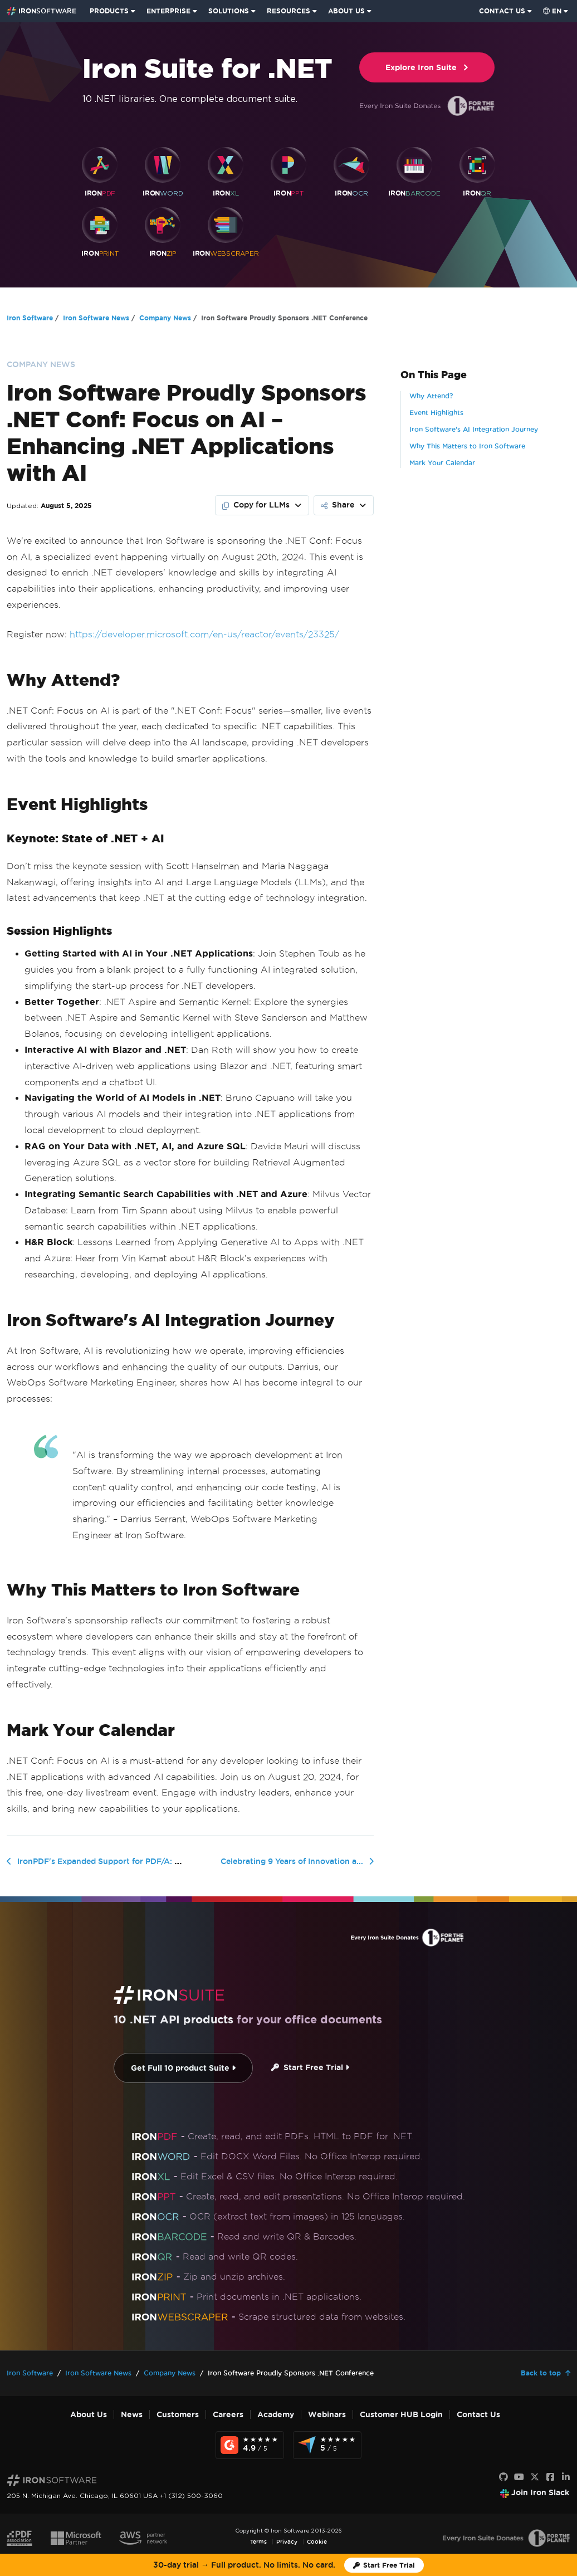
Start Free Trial (310, 2067)
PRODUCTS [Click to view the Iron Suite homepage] (109, 10)
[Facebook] (550, 2477)
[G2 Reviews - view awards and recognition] (250, 2445)
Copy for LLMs (256, 504)
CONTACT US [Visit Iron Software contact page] (502, 10)
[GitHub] (503, 2477)
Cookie (317, 2542)
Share (337, 504)
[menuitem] (113, 11)
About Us (88, 2415)
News (132, 2415)
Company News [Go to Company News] (165, 317)
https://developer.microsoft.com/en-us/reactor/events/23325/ (204, 634)
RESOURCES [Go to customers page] (288, 10)
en (552, 10)
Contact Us (478, 2415)
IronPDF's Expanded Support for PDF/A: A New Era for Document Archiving (164, 1861)
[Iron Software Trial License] (384, 2565)
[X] (534, 2477)
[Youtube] (519, 2477)
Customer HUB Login (401, 2415)
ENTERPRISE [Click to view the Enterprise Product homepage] (168, 10)
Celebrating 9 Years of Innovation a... (292, 1861)
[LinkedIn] (566, 2477)
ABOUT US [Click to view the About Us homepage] (346, 10)
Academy (275, 2415)
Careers (228, 2415)
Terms (258, 2542)
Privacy (286, 2542)
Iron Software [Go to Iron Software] (30, 317)
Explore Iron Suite (427, 68)
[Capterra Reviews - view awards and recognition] (327, 2445)
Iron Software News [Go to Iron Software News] (96, 317)
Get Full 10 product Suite (183, 2068)
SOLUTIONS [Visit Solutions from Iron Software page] (228, 10)
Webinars (327, 2415)
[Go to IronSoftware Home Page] (41, 11)
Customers (178, 2415)
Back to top (541, 2373)
